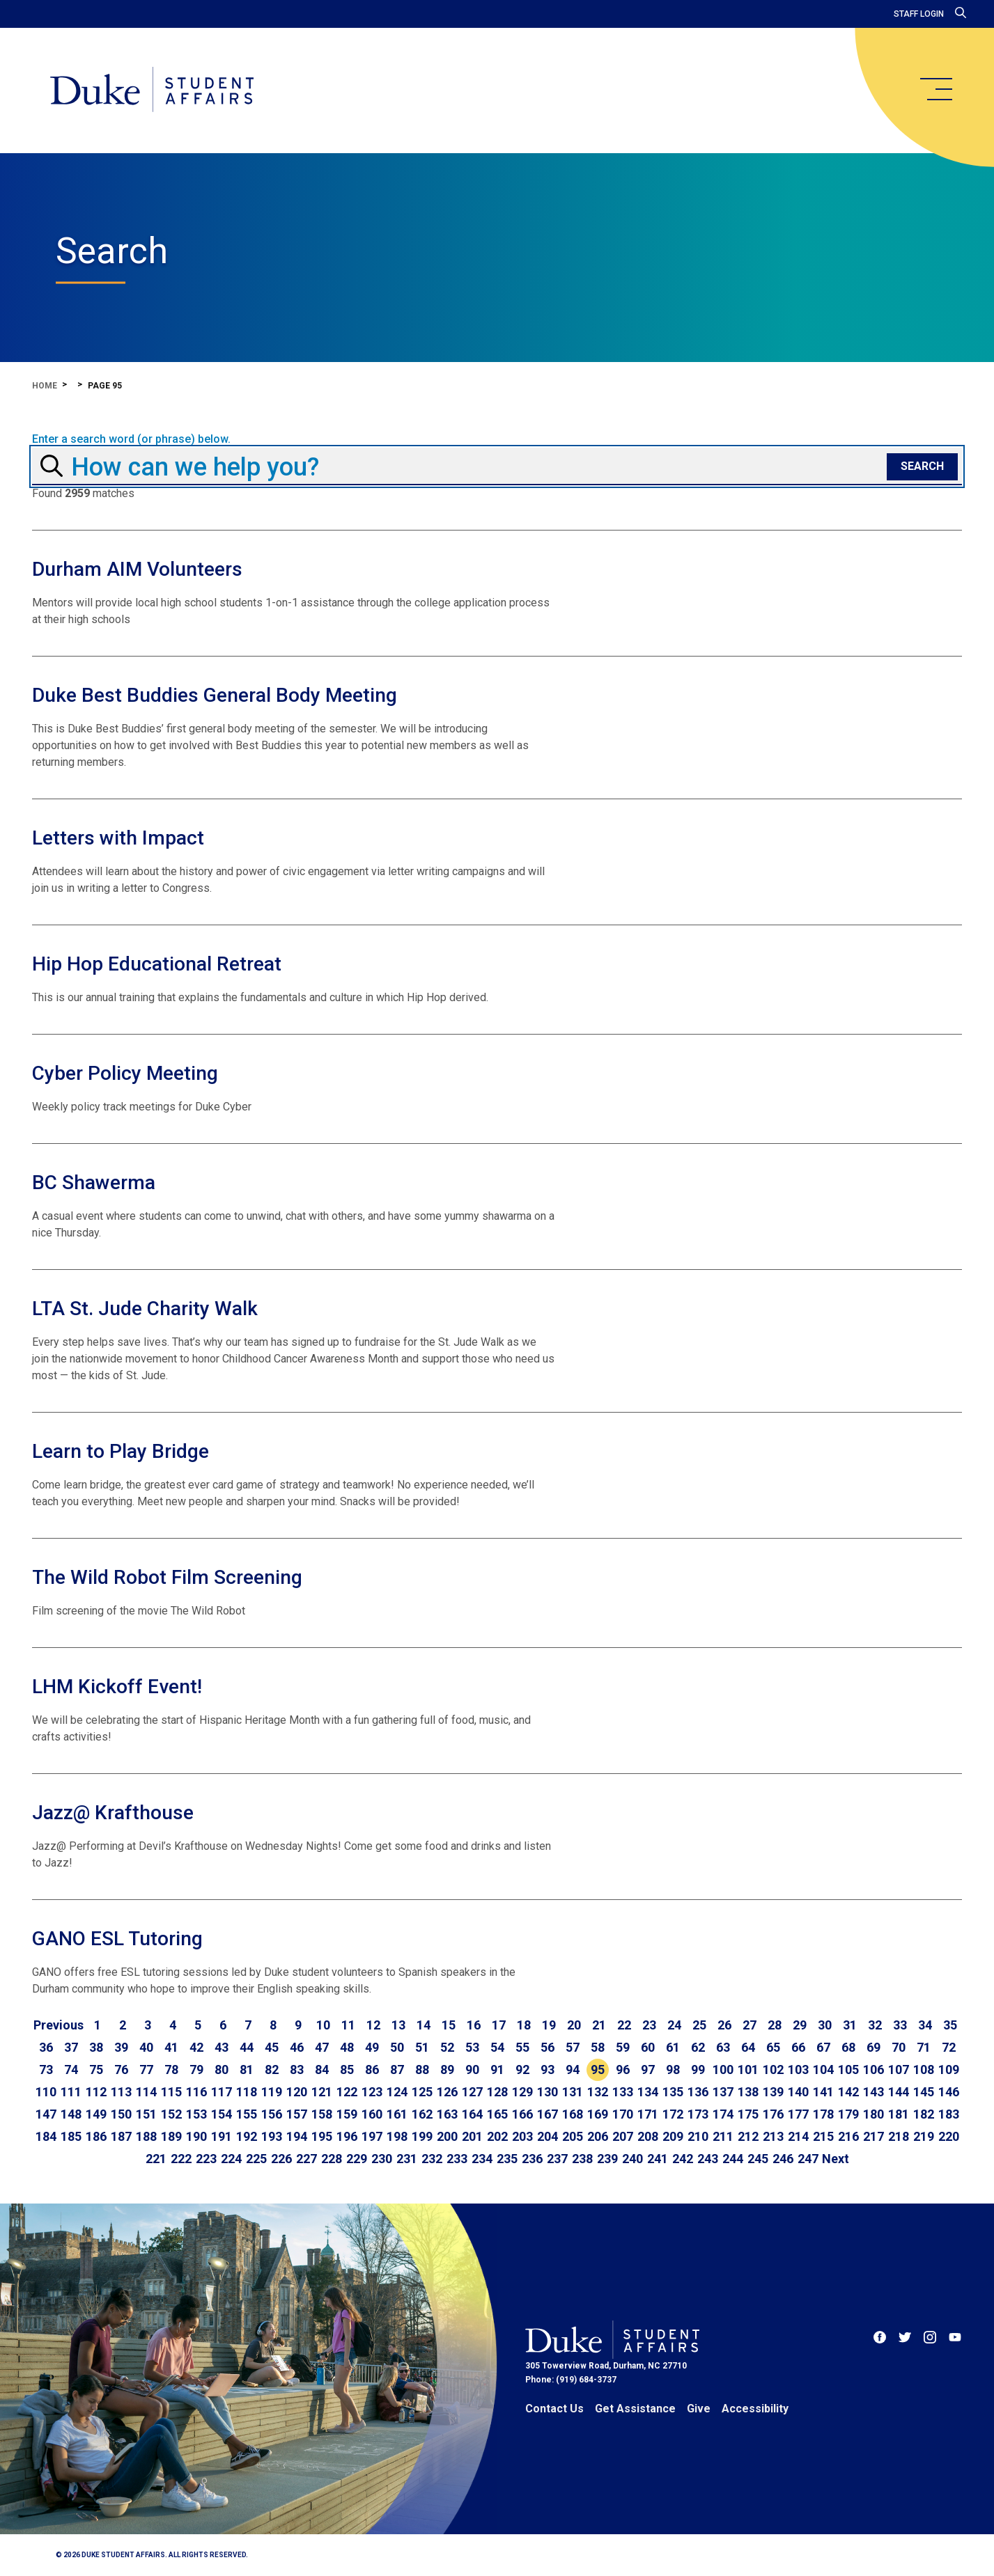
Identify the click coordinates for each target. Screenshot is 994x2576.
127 (472, 2091)
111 (71, 2091)
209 (672, 2136)
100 (723, 2069)
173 (698, 2114)
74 (71, 2069)
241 (657, 2158)
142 (848, 2091)
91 (497, 2069)
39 (121, 2047)
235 (507, 2158)
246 (782, 2158)
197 (372, 2136)
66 (798, 2047)
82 (272, 2069)
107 (898, 2069)
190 (196, 2136)
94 (573, 2069)
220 (948, 2136)
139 (773, 2091)
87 (397, 2069)
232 (431, 2158)
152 (171, 2114)
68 (848, 2047)
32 (875, 2025)
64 (748, 2047)
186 (96, 2136)
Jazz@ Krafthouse (113, 1812)
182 (923, 2114)
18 (524, 2025)
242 (682, 2158)
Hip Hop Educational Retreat (156, 963)
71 (924, 2047)
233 (456, 2158)
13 (398, 2025)
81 (247, 2069)
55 (522, 2047)
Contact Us (554, 2408)
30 (825, 2025)
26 (724, 2025)
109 (948, 2069)
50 (397, 2047)
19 (549, 2025)
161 (397, 2114)
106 (873, 2069)
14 (423, 2025)
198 (397, 2136)
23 (649, 2025)
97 (648, 2069)
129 (522, 2091)
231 (406, 2158)
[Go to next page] (835, 2159)
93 (547, 2069)
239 (607, 2158)
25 (699, 2025)
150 (121, 2114)
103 (798, 2069)
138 (748, 2091)
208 (647, 2136)
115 (171, 2091)
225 (256, 2158)
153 (196, 2114)
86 (372, 2069)
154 (221, 2114)
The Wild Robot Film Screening (167, 1577)
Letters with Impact (118, 837)
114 (146, 2091)
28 (775, 2025)
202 (497, 2136)
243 (707, 2158)
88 (422, 2069)
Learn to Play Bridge (120, 1451)
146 (948, 2091)
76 (121, 2069)
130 (547, 2091)
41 (171, 2047)
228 (331, 2158)
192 (246, 2136)
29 (800, 2025)
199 (422, 2136)
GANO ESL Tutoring (117, 1938)
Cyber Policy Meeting (125, 1073)
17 (499, 2025)
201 (472, 2136)
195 (321, 2136)
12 (373, 2025)
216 (848, 2136)
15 (449, 2025)
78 (171, 2069)
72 (949, 2047)
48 (347, 2047)
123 (372, 2091)
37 (71, 2047)
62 (698, 2047)
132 (597, 2091)
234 (482, 2158)
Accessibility (755, 2408)
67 (823, 2047)
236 (532, 2158)
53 (472, 2047)
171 (647, 2114)
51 (422, 2047)
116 (196, 2091)
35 (950, 2025)
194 (296, 2136)
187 (121, 2136)
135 (672, 2091)
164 (472, 2114)
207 (622, 2136)
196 (346, 2136)
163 (447, 2114)
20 (574, 2025)
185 (71, 2136)
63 (723, 2047)
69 (873, 2047)
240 (632, 2158)
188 (146, 2136)
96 (623, 2069)
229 (356, 2158)
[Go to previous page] (58, 2025)
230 (381, 2158)
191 (221, 2136)
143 (873, 2091)
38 (96, 2047)
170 (622, 2114)
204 (547, 2136)
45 (272, 2047)
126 (447, 2091)
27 (749, 2025)
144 (898, 2091)
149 (96, 2114)
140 (798, 2091)
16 (474, 2025)
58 (598, 2047)
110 (46, 2091)
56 (547, 2047)
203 (522, 2136)
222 (181, 2158)
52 (447, 2047)
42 (196, 2047)
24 (674, 2025)
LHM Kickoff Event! (117, 1686)
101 (748, 2069)
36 (46, 2047)
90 (472, 2069)
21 (599, 2025)
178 (823, 2114)
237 (557, 2158)
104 (823, 2069)
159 (346, 2114)
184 (46, 2136)
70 (899, 2047)
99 (698, 2069)
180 (873, 2114)
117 (221, 2091)
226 (281, 2158)
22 (624, 2025)
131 (572, 2091)
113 (121, 2091)
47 (322, 2047)
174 (723, 2114)
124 (397, 2091)
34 (925, 2025)
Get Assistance (635, 2408)
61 (673, 2047)
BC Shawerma (93, 1182)
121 (321, 2091)
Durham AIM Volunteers (137, 569)
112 (96, 2091)
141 (823, 2091)
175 (748, 2114)
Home (44, 386)
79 (196, 2069)
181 (898, 2114)
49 (372, 2047)
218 (898, 2136)
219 (923, 2136)
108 (923, 2069)
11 (348, 2025)
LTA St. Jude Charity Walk (145, 1308)
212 (748, 2136)
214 (798, 2136)
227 (306, 2158)
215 (823, 2136)
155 (246, 2114)
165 (497, 2114)
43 (221, 2047)
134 (647, 2091)
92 (522, 2069)
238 (582, 2158)
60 (648, 2047)
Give (698, 2408)
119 (271, 2091)
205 (572, 2136)
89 (447, 2069)
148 (71, 2114)
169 (597, 2114)
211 (723, 2136)
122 (346, 2091)
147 (46, 2114)
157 (296, 2114)
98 (673, 2069)
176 (773, 2114)
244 (732, 2158)
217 (873, 2136)
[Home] (152, 90)
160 (372, 2114)
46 (297, 2047)
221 (156, 2158)
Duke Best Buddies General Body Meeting (214, 695)
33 (900, 2025)
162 (422, 2114)
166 (522, 2114)
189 (171, 2136)
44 (247, 2047)
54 (497, 2047)
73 (46, 2069)
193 (271, 2136)
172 (672, 2114)
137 (723, 2091)
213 (773, 2136)
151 (146, 2114)
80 (221, 2069)
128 (497, 2091)
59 (623, 2047)
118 (246, 2091)
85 (347, 2069)
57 (573, 2047)
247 (808, 2158)
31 (850, 2025)
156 (271, 2114)
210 (698, 2136)
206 (597, 2136)
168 (572, 2114)
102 (773, 2069)
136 (698, 2091)
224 (231, 2158)
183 (948, 2114)
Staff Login (919, 14)
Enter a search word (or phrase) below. (131, 439)
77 (146, 2069)
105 (848, 2069)
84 (322, 2069)
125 (422, 2091)
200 (447, 2136)
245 (757, 2158)
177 (798, 2114)
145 (923, 2091)
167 (547, 2114)
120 (296, 2091)
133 (622, 2091)
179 (848, 2114)
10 (323, 2025)
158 (321, 2114)
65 (773, 2047)
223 (206, 2158)
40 (146, 2047)
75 (96, 2069)
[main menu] (935, 89)
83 (297, 2069)
